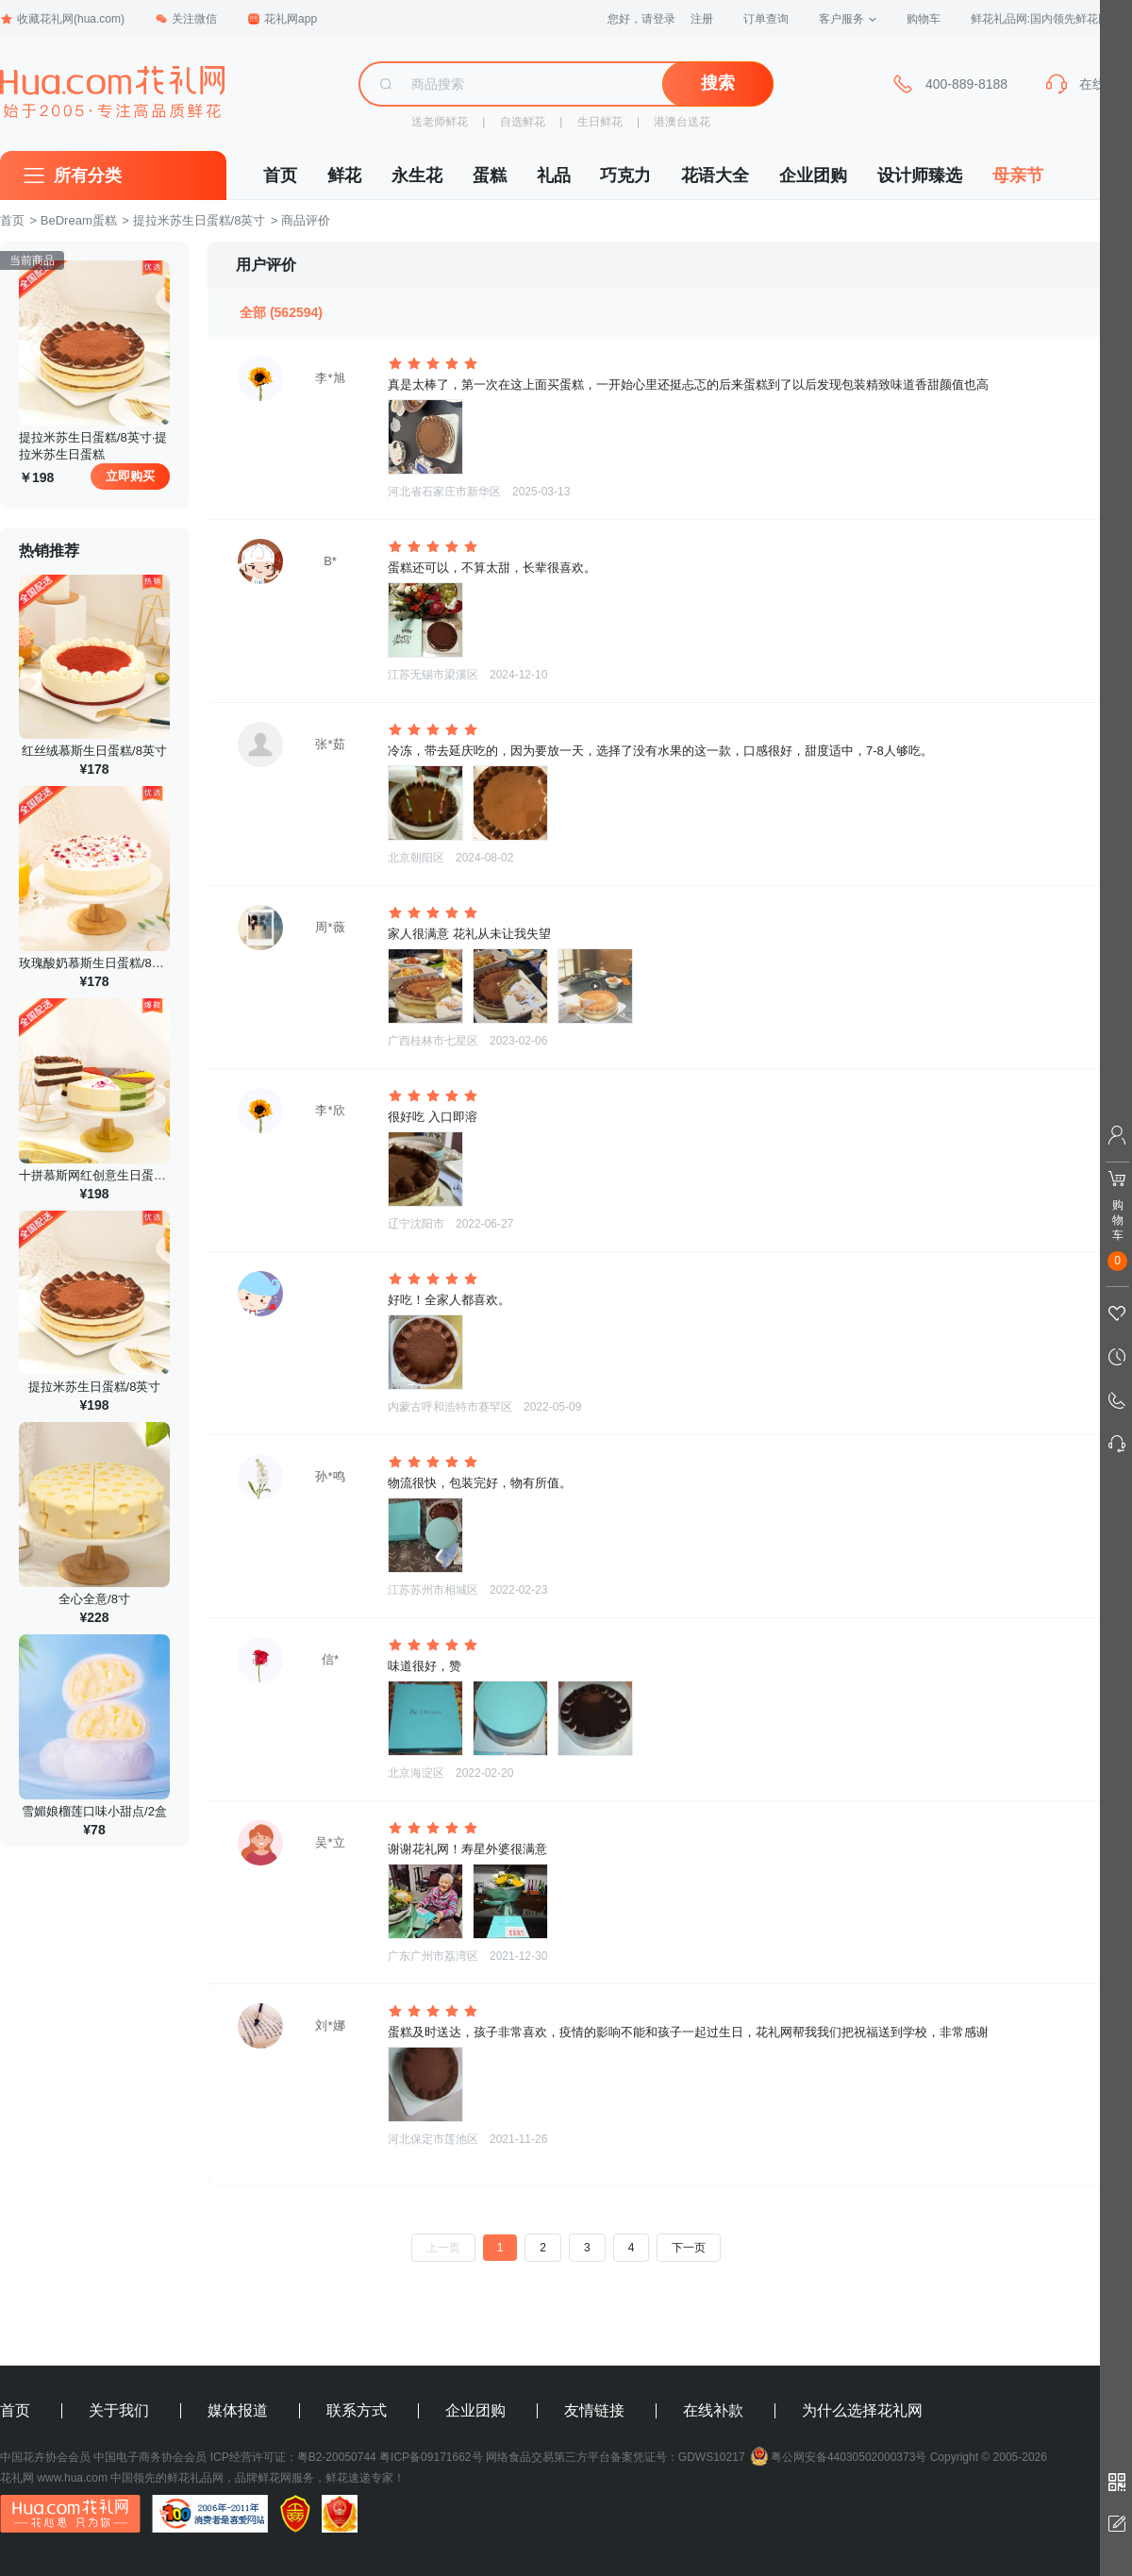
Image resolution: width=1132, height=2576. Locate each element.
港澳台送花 (682, 121)
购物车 (924, 18)
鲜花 (344, 175)
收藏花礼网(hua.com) (62, 18)
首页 (280, 175)
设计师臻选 (919, 175)
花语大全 (715, 175)
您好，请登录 (641, 18)
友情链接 (594, 2410)
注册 (702, 18)
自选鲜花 (522, 121)
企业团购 (813, 175)
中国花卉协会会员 (45, 2457)
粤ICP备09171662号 (430, 2457)
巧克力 (625, 175)
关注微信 (186, 18)
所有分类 (88, 175)
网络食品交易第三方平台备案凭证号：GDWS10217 (615, 2457)
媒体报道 (238, 2410)
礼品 (554, 175)
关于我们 (119, 2410)
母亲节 (1017, 175)
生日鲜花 (600, 121)
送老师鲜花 (439, 121)
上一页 (443, 2247)
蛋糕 (490, 175)
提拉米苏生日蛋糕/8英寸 (199, 220)
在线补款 (713, 2410)
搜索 (718, 83)
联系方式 (356, 2410)
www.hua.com (72, 2477)
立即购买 (130, 476)
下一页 (689, 2247)
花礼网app (282, 18)
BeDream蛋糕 (79, 220)
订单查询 (766, 18)
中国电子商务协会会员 (150, 2457)
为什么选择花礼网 (862, 2410)
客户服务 (847, 18)
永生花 (416, 175)
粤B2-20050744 (336, 2457)
